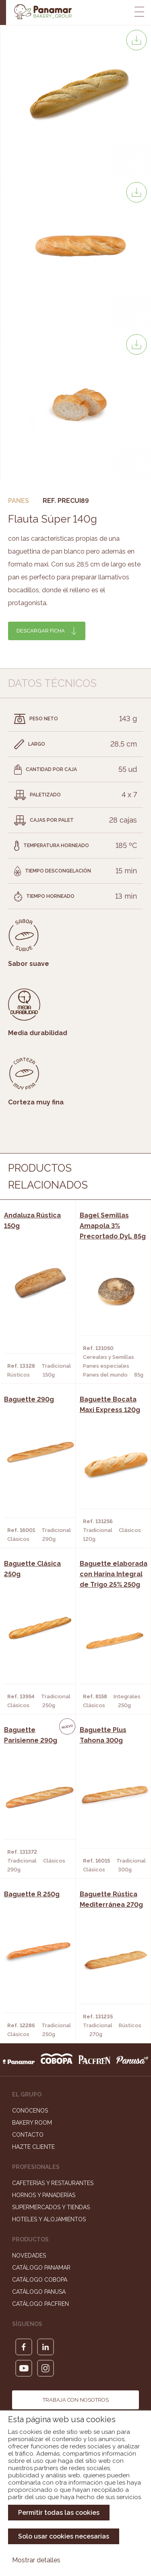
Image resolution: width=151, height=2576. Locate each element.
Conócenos (30, 2110)
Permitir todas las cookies (58, 2512)
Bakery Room (32, 2122)
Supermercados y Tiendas (51, 2207)
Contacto (27, 2135)
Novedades (29, 2255)
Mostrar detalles (36, 2560)
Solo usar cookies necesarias (63, 2536)
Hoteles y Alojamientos (49, 2219)
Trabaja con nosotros (76, 2400)
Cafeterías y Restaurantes (52, 2183)
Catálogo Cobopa (39, 2279)
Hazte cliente (33, 2147)
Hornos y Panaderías (43, 2195)
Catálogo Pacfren (40, 2304)
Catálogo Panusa (39, 2292)
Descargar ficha (41, 631)
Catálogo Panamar (41, 2267)
